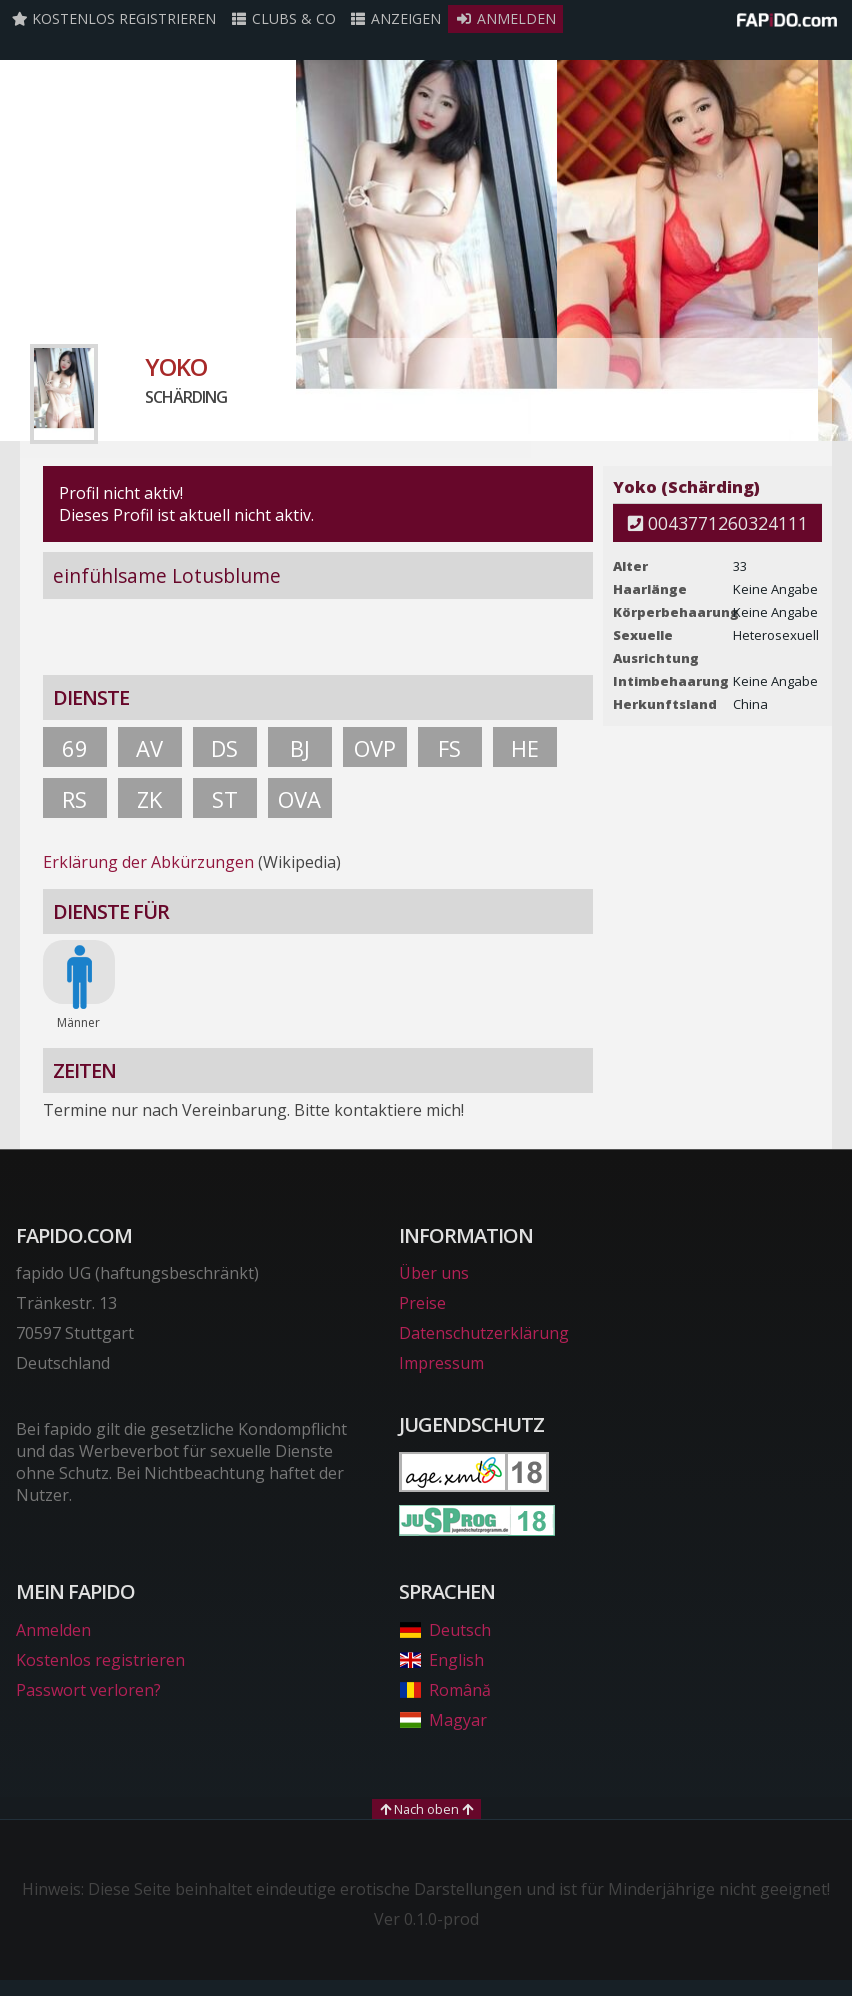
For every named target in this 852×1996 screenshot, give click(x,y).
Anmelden (505, 18)
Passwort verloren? (88, 1690)
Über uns (434, 1273)
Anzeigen (396, 18)
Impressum (441, 1363)
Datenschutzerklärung (484, 1333)
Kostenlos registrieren (114, 18)
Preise (422, 1303)
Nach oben (426, 1809)
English (441, 1660)
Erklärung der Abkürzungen (148, 862)
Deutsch (444, 1630)
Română (444, 1690)
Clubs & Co (283, 18)
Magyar (442, 1720)
